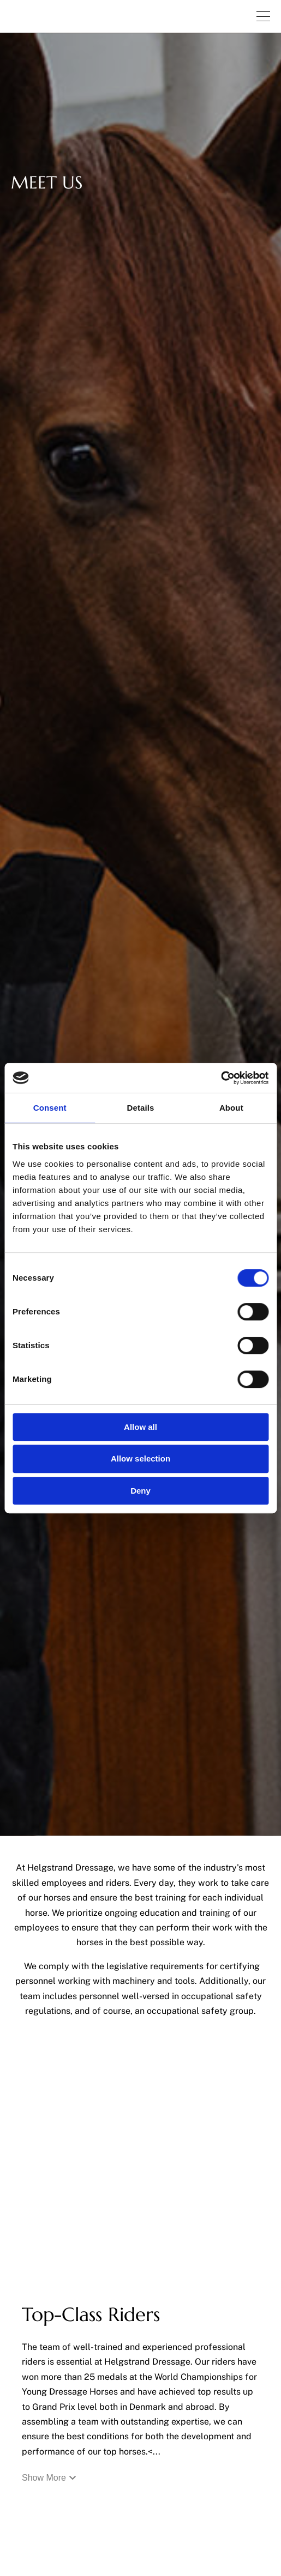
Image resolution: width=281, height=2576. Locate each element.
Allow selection (140, 1458)
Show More (49, 2477)
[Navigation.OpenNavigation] (263, 16)
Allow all (140, 1427)
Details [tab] (140, 1107)
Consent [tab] (50, 1107)
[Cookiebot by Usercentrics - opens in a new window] (220, 1078)
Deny (140, 1490)
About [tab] (231, 1107)
